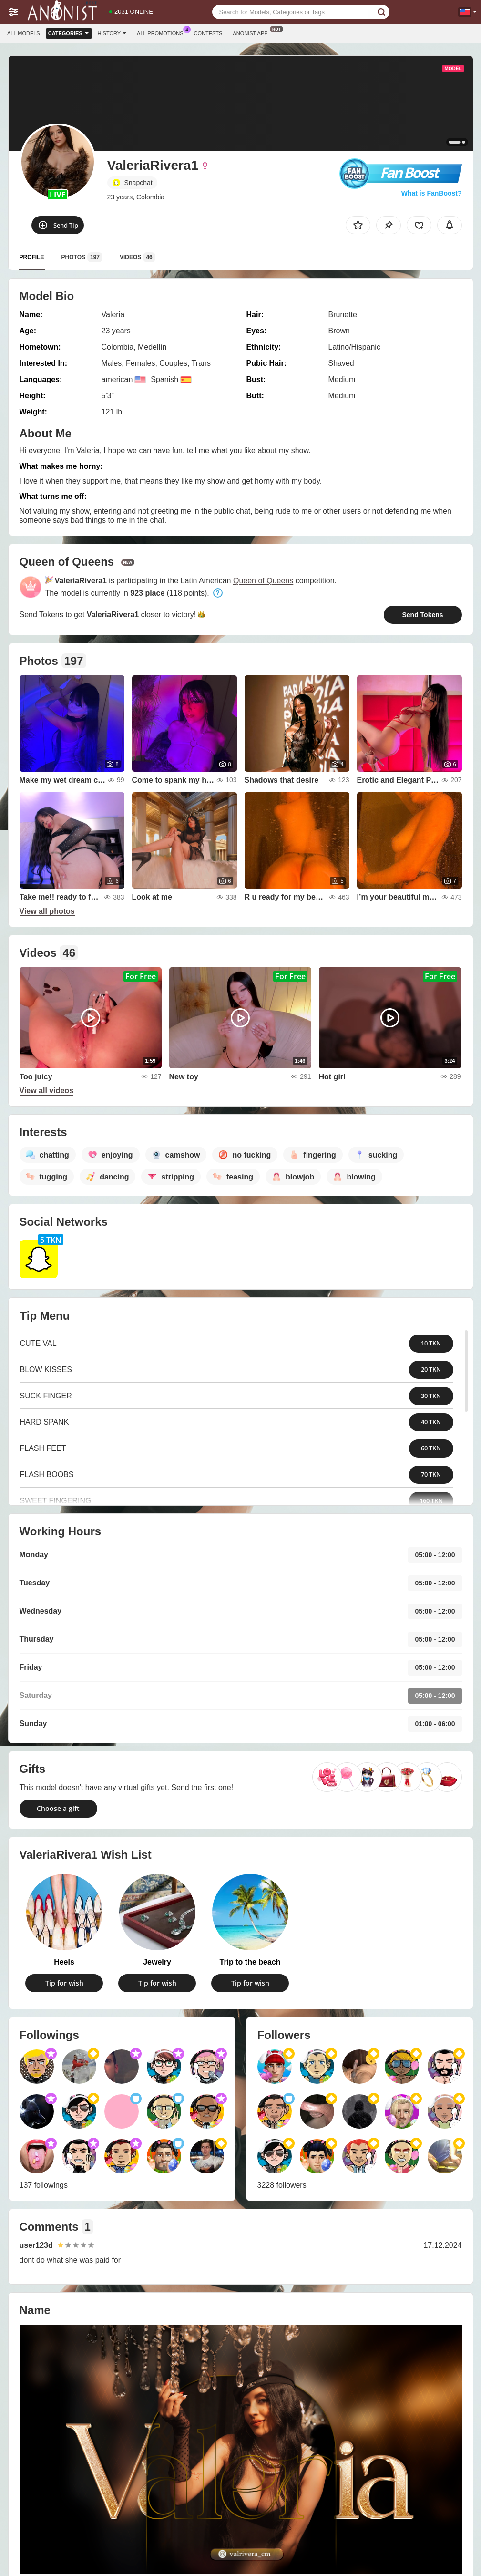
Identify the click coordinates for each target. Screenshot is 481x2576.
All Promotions (162, 32)
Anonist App (252, 32)
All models (23, 33)
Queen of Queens (263, 581)
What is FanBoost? (431, 193)
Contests (208, 33)
